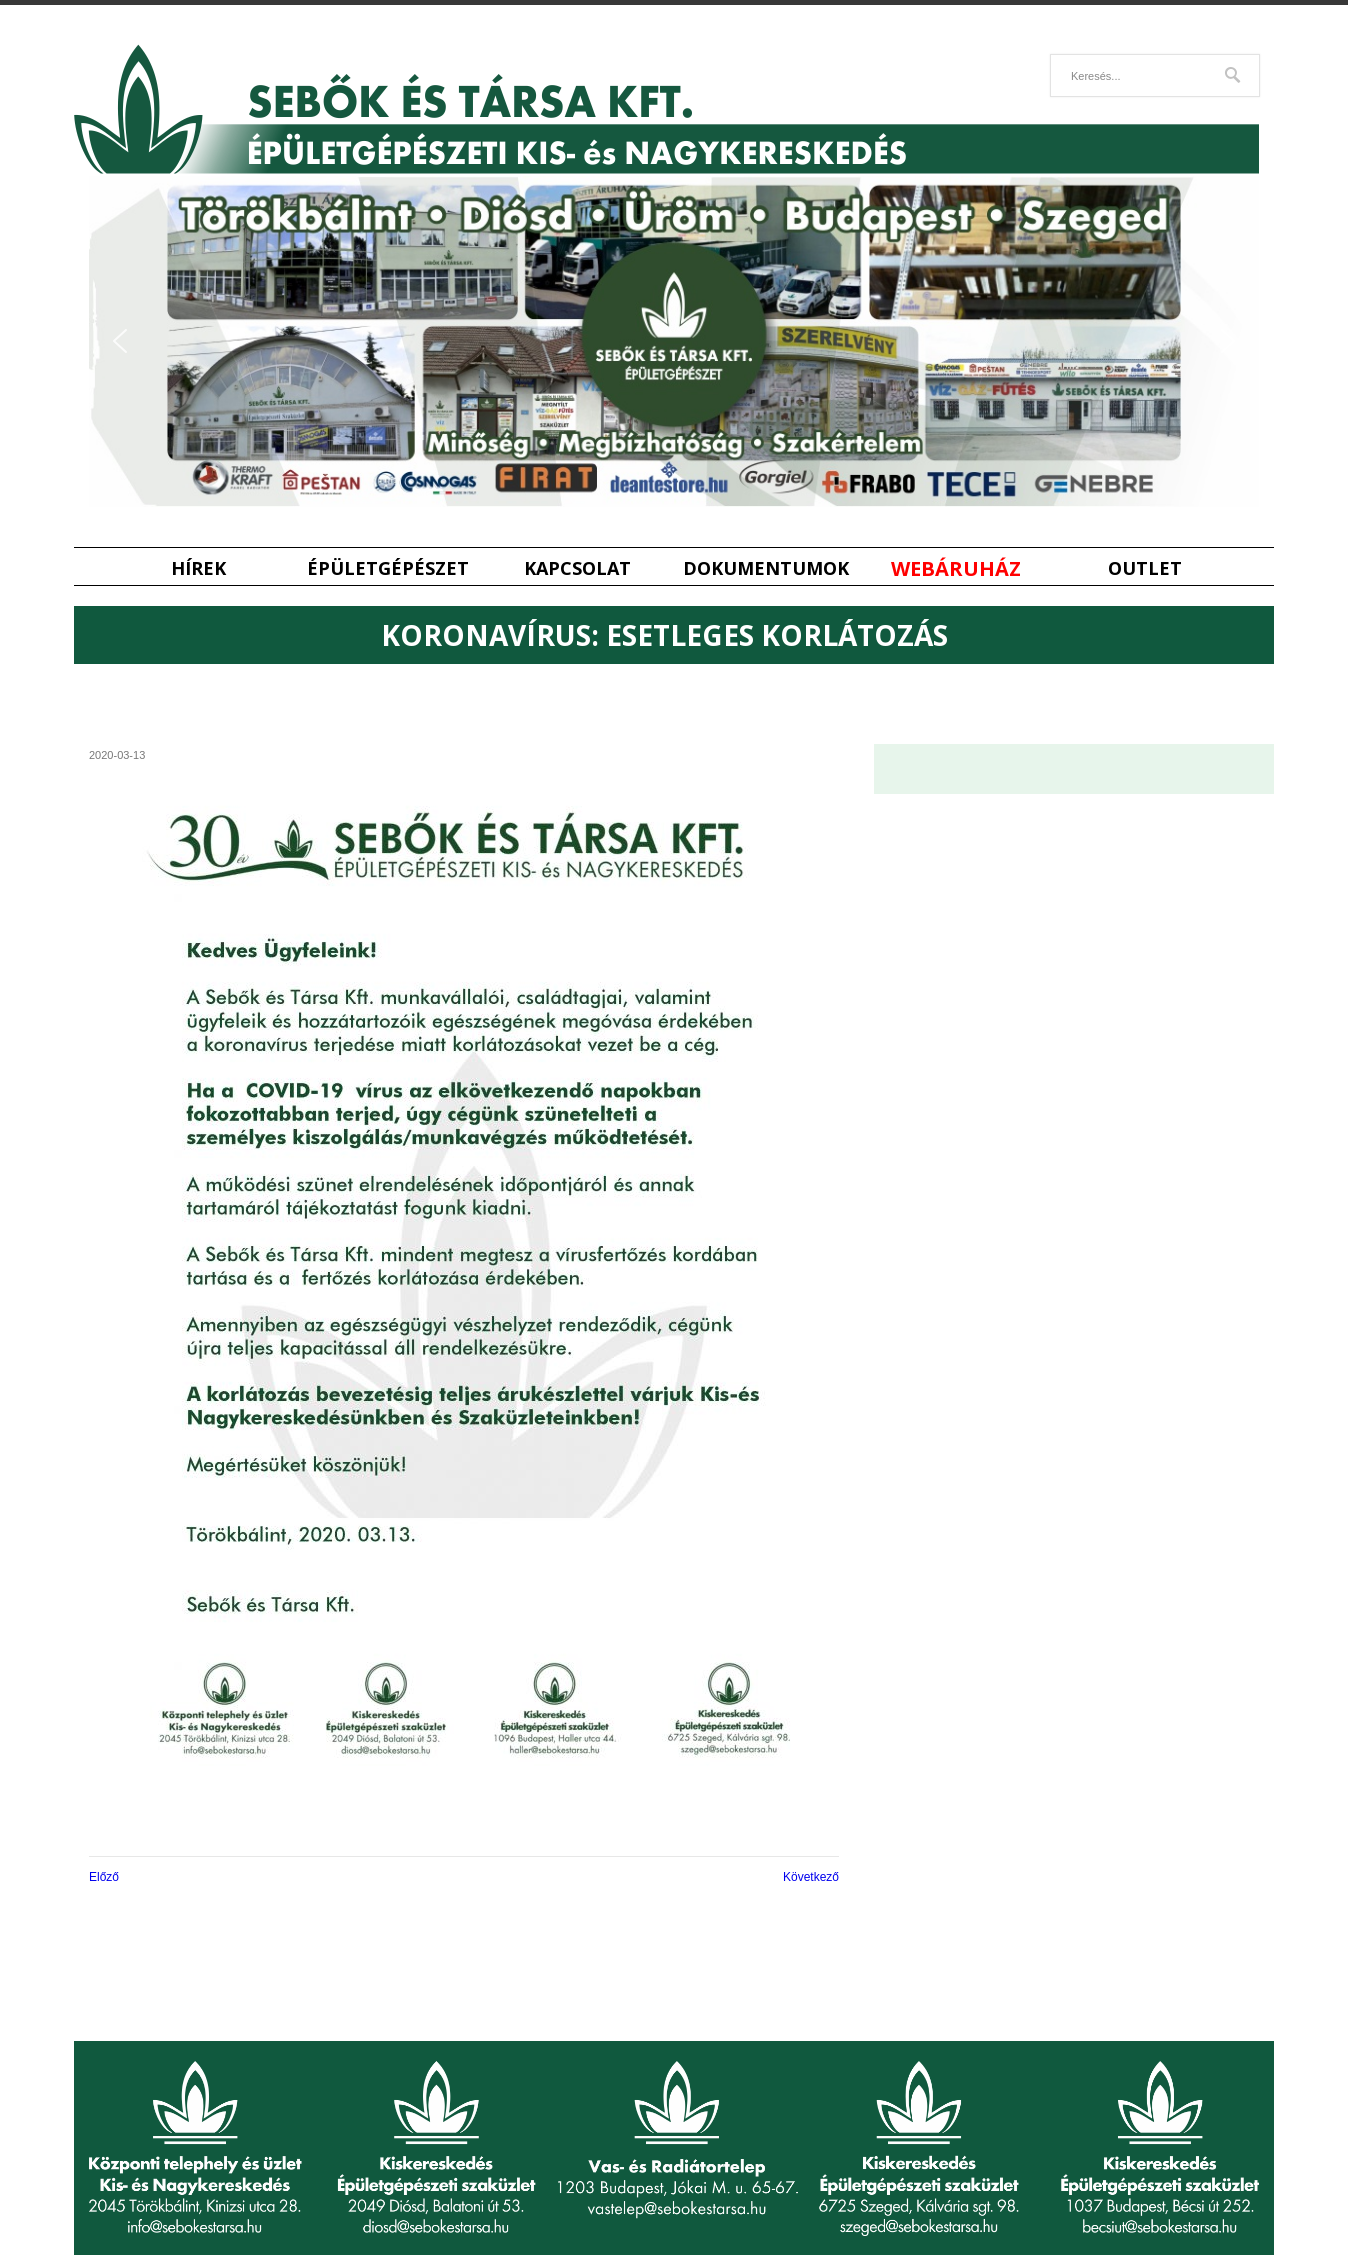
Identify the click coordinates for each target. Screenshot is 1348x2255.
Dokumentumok (766, 568)
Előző (104, 1877)
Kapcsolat (577, 568)
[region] (674, 341)
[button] (120, 341)
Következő (811, 1877)
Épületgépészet (388, 568)
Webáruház (956, 568)
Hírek (198, 568)
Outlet (1145, 568)
